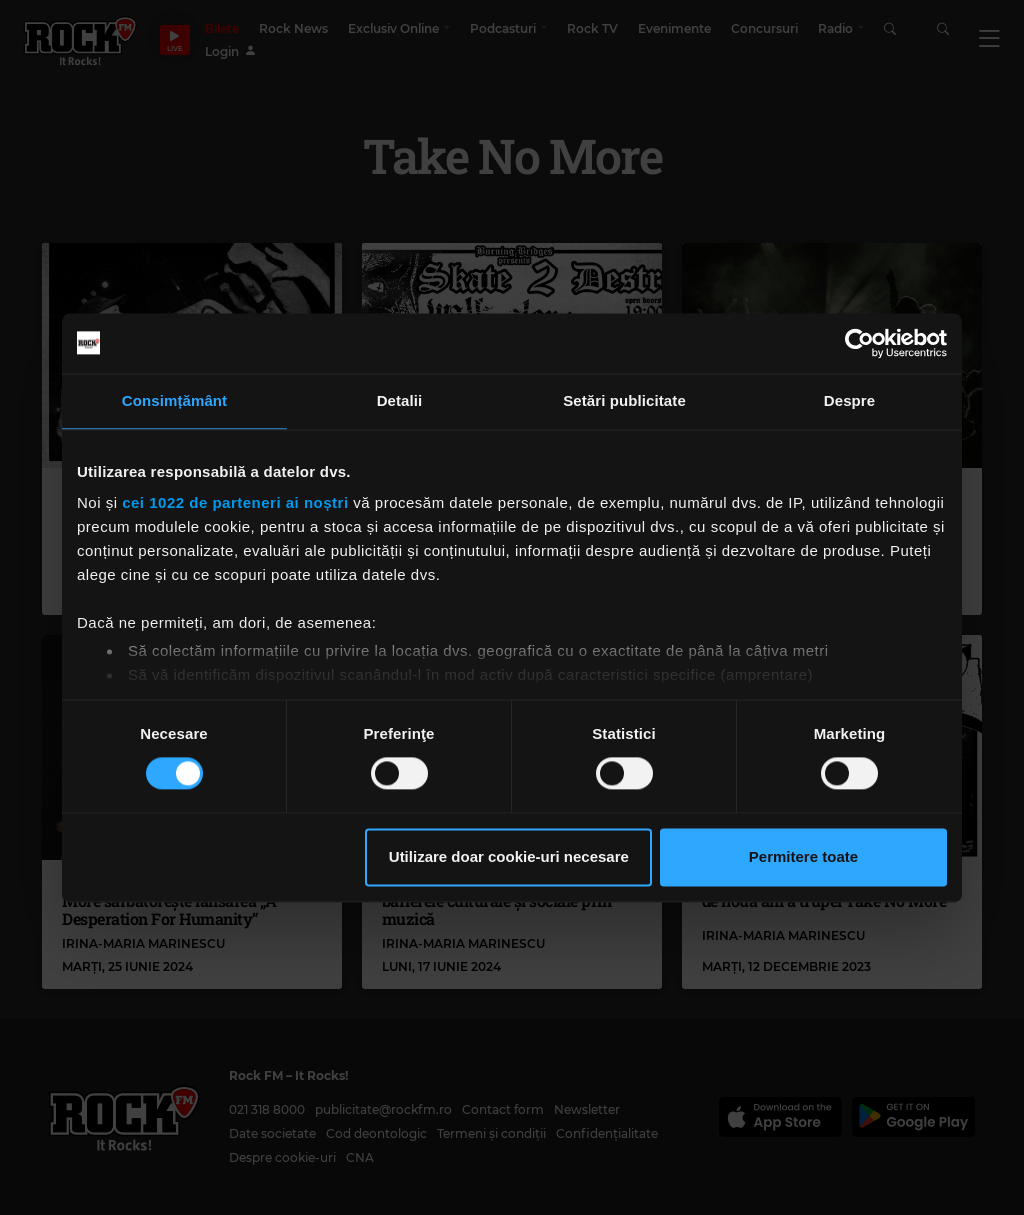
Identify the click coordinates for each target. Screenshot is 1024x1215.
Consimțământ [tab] (174, 400)
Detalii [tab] (400, 400)
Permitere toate (803, 856)
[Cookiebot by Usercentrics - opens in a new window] (859, 343)
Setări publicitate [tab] (624, 400)
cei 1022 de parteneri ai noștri (235, 502)
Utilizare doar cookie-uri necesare (509, 856)
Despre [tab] (849, 400)
